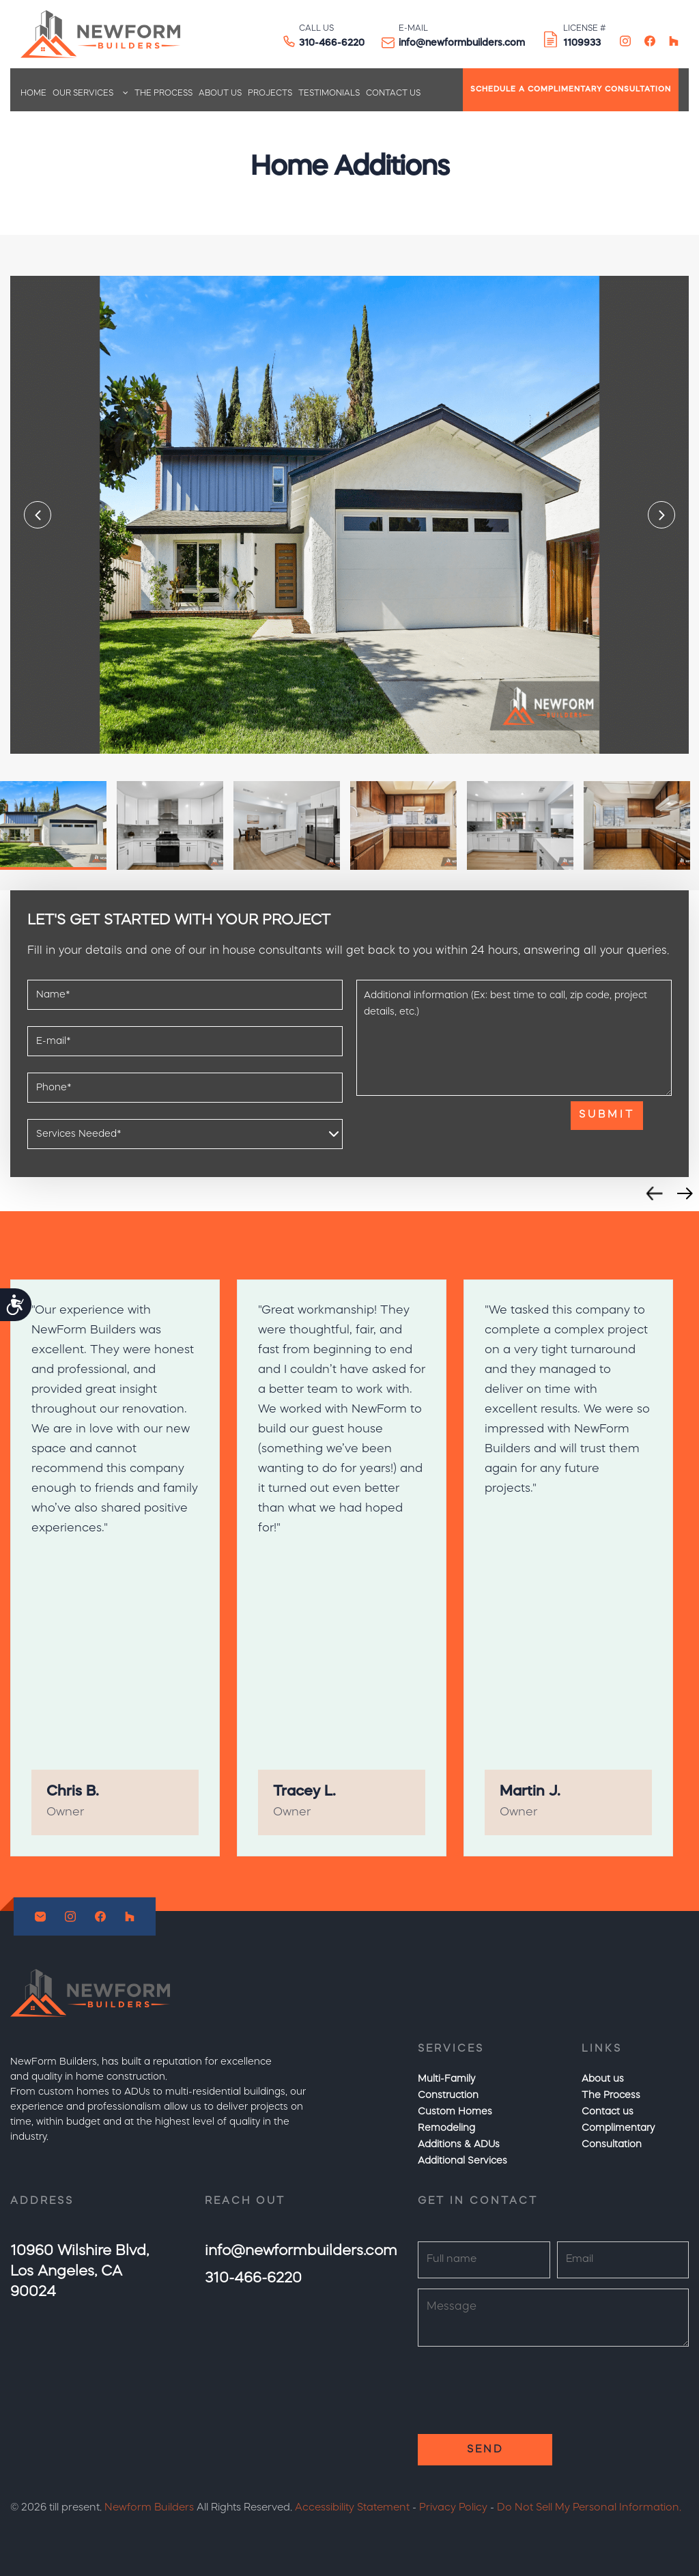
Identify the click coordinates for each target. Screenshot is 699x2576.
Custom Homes (455, 2112)
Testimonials (329, 93)
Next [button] (661, 514)
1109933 (582, 43)
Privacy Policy (453, 2508)
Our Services (83, 93)
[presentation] (460, 1128)
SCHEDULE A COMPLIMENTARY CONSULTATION (570, 90)
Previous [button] (37, 514)
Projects (270, 93)
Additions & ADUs (459, 2144)
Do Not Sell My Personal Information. (589, 2508)
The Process (163, 93)
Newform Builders (149, 2508)
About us (220, 93)
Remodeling (446, 2128)
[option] (349, 515)
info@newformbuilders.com (462, 43)
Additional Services (462, 2161)
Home (33, 93)
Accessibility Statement (352, 2508)
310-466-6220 (332, 43)
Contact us (393, 93)
